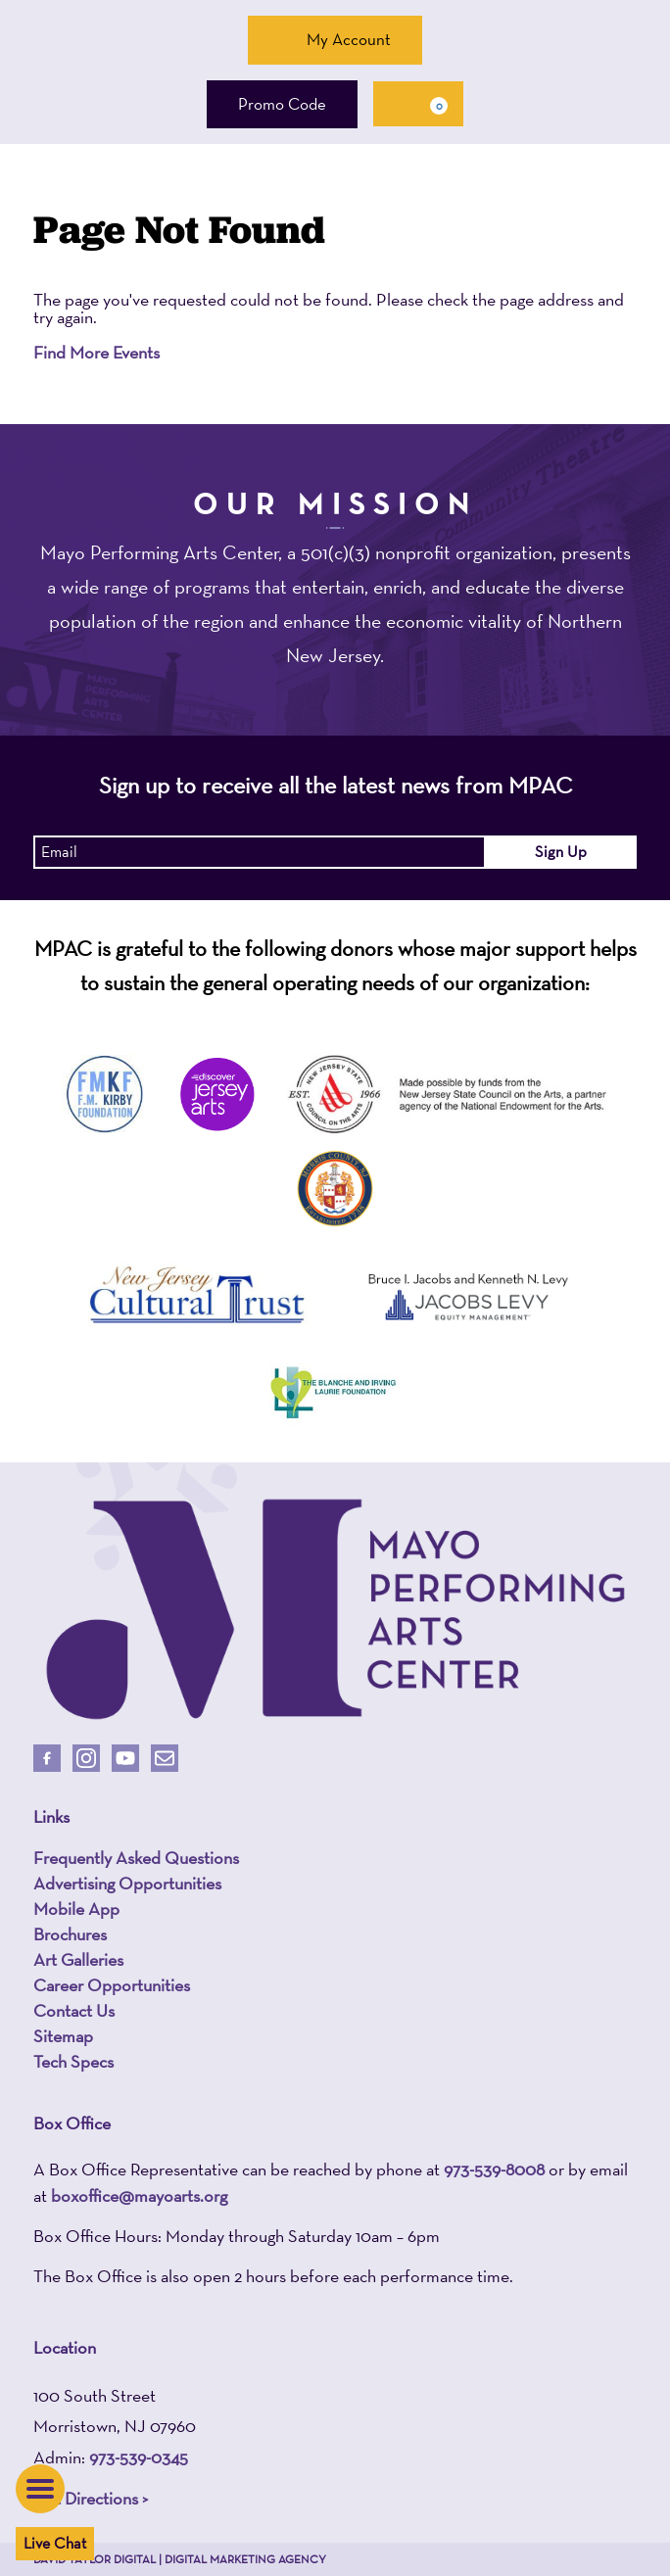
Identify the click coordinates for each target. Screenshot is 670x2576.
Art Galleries (78, 1960)
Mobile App (76, 1909)
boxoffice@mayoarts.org (139, 2195)
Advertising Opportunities (127, 1883)
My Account (335, 39)
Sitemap (63, 2036)
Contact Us (74, 2011)
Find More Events (96, 352)
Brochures (70, 1934)
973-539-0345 (138, 2457)
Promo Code (282, 104)
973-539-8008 (494, 2169)
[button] (40, 2488)
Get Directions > (90, 2498)
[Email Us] (164, 1758)
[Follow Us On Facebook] (47, 1758)
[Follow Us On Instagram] (86, 1758)
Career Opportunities (111, 1985)
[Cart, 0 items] (418, 103)
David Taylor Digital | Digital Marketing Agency (179, 2559)
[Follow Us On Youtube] (125, 1758)
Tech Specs (73, 2062)
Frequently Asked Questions (136, 1858)
